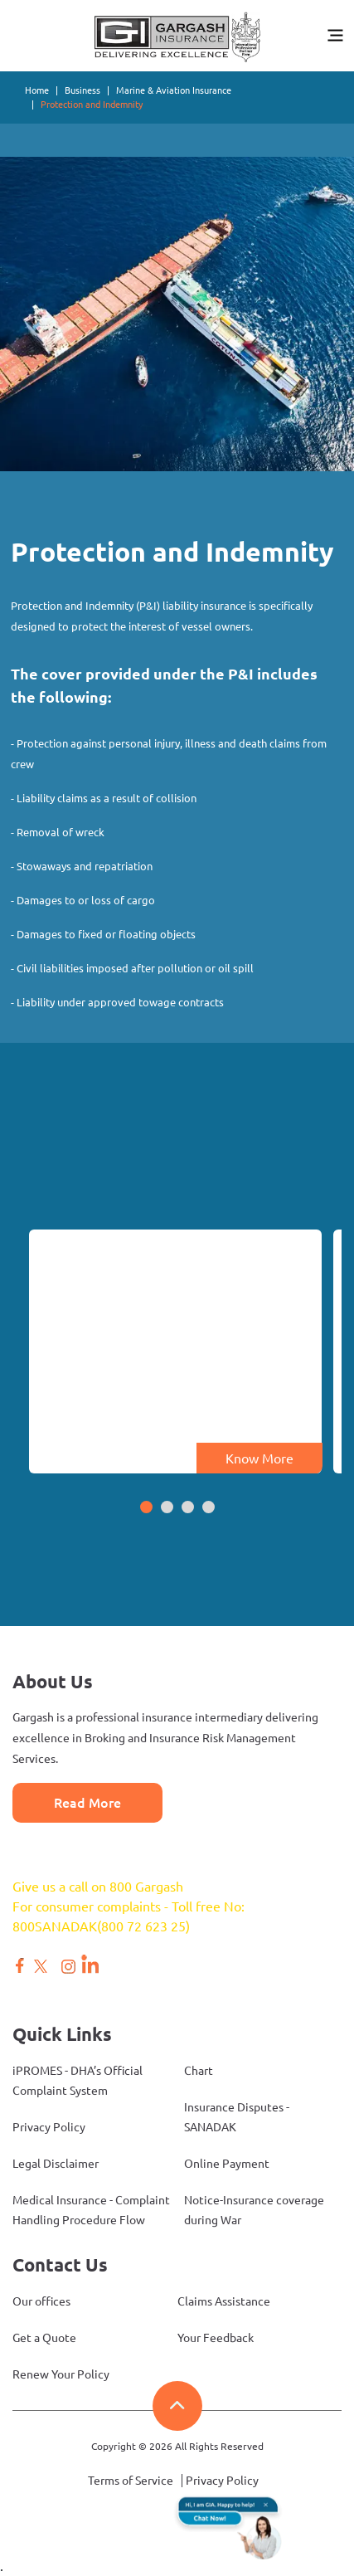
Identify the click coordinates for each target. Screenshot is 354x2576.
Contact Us (60, 2264)
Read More (87, 1802)
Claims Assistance (223, 2301)
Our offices (41, 2301)
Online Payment (226, 2163)
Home (37, 90)
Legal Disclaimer (55, 2163)
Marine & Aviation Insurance (173, 90)
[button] (146, 1508)
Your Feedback (215, 2338)
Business (82, 90)
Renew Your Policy (60, 2374)
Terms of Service (130, 2480)
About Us (52, 1681)
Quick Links (62, 2033)
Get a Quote (44, 2338)
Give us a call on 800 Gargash (97, 1886)
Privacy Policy (48, 2127)
